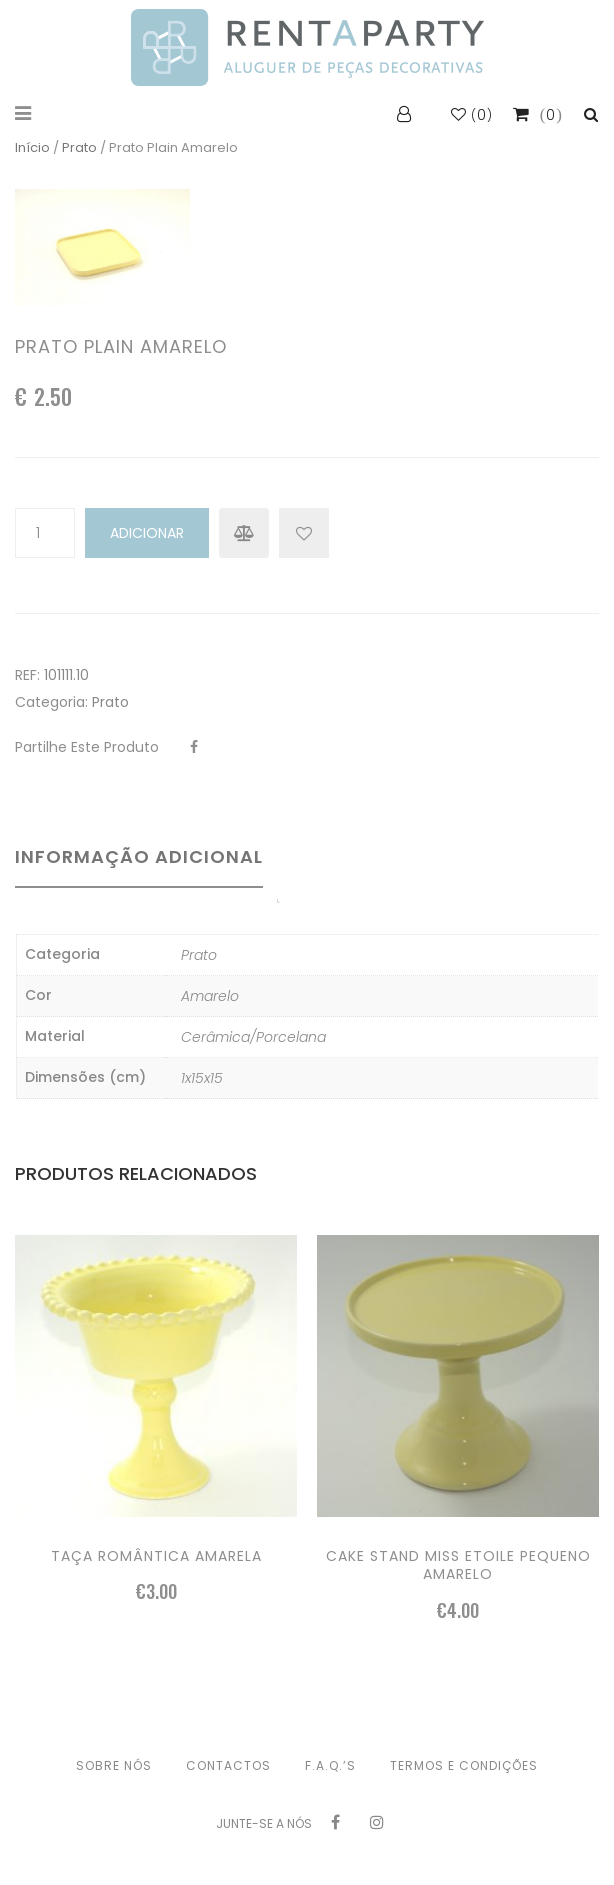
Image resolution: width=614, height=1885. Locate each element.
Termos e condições (464, 1765)
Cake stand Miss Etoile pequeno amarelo (458, 1565)
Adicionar (147, 533)
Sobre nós (114, 1765)
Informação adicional (139, 856)
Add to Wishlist (304, 533)
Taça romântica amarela (156, 1556)
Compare (244, 533)
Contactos (228, 1765)
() (472, 115)
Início (32, 147)
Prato (79, 147)
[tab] (146, 870)
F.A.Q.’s (330, 1765)
